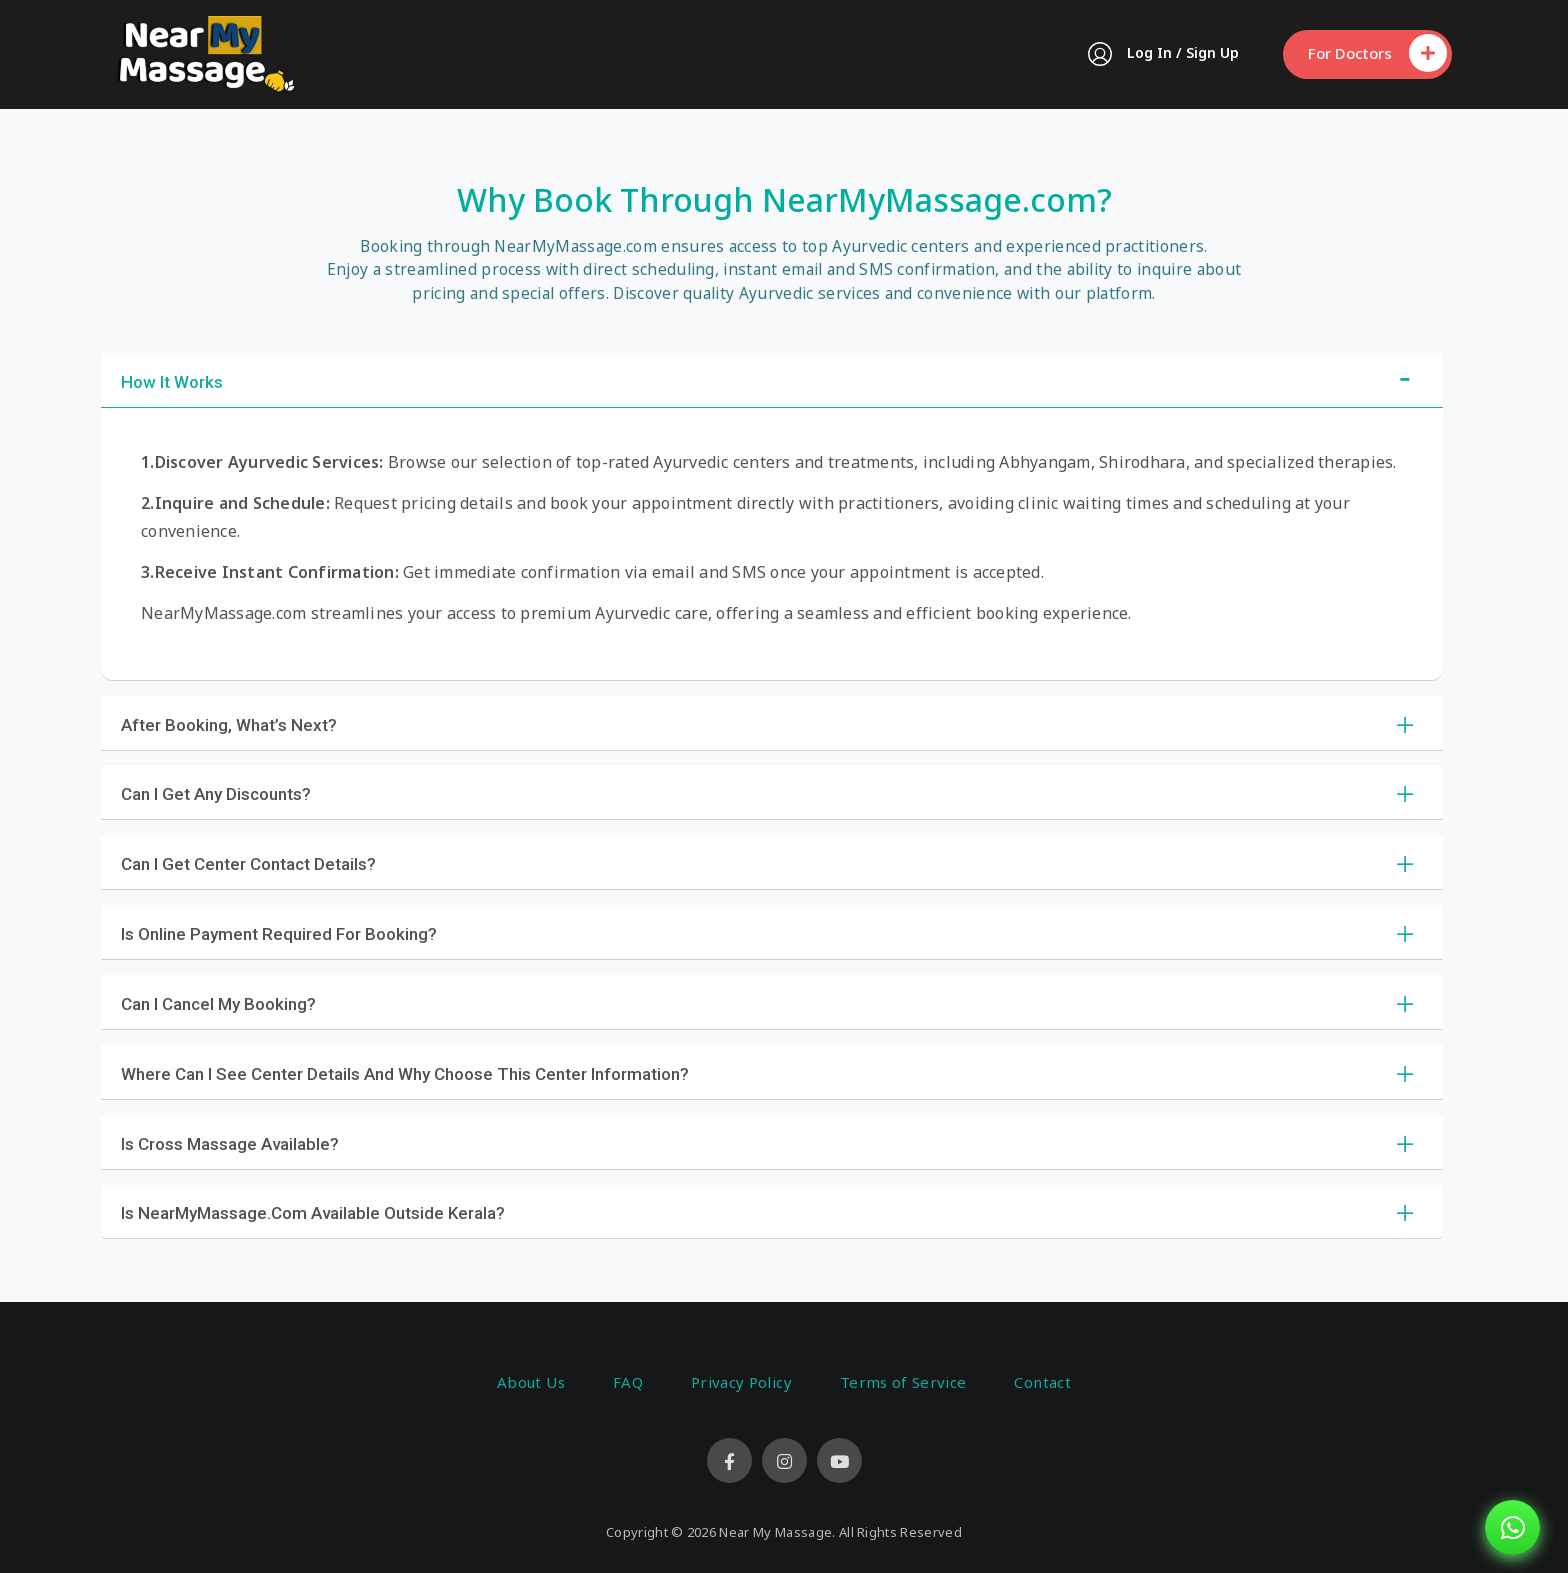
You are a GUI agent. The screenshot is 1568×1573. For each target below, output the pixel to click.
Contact (1042, 1382)
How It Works (172, 382)
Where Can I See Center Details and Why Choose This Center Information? (405, 1074)
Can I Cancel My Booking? (218, 1004)
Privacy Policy (741, 1382)
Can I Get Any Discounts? (216, 794)
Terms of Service (903, 1382)
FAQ (628, 1382)
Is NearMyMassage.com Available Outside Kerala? (313, 1213)
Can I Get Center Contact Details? (248, 864)
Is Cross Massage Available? (230, 1144)
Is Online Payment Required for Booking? (279, 934)
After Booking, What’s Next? (229, 725)
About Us (531, 1382)
